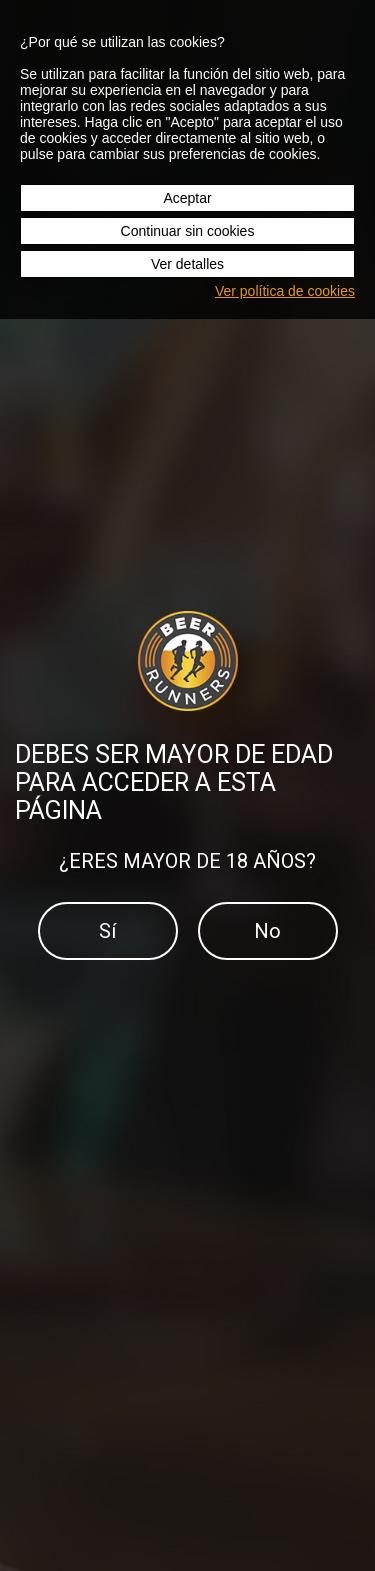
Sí (107, 931)
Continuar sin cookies (188, 231)
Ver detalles (187, 264)
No (267, 931)
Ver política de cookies (285, 291)
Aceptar (187, 198)
